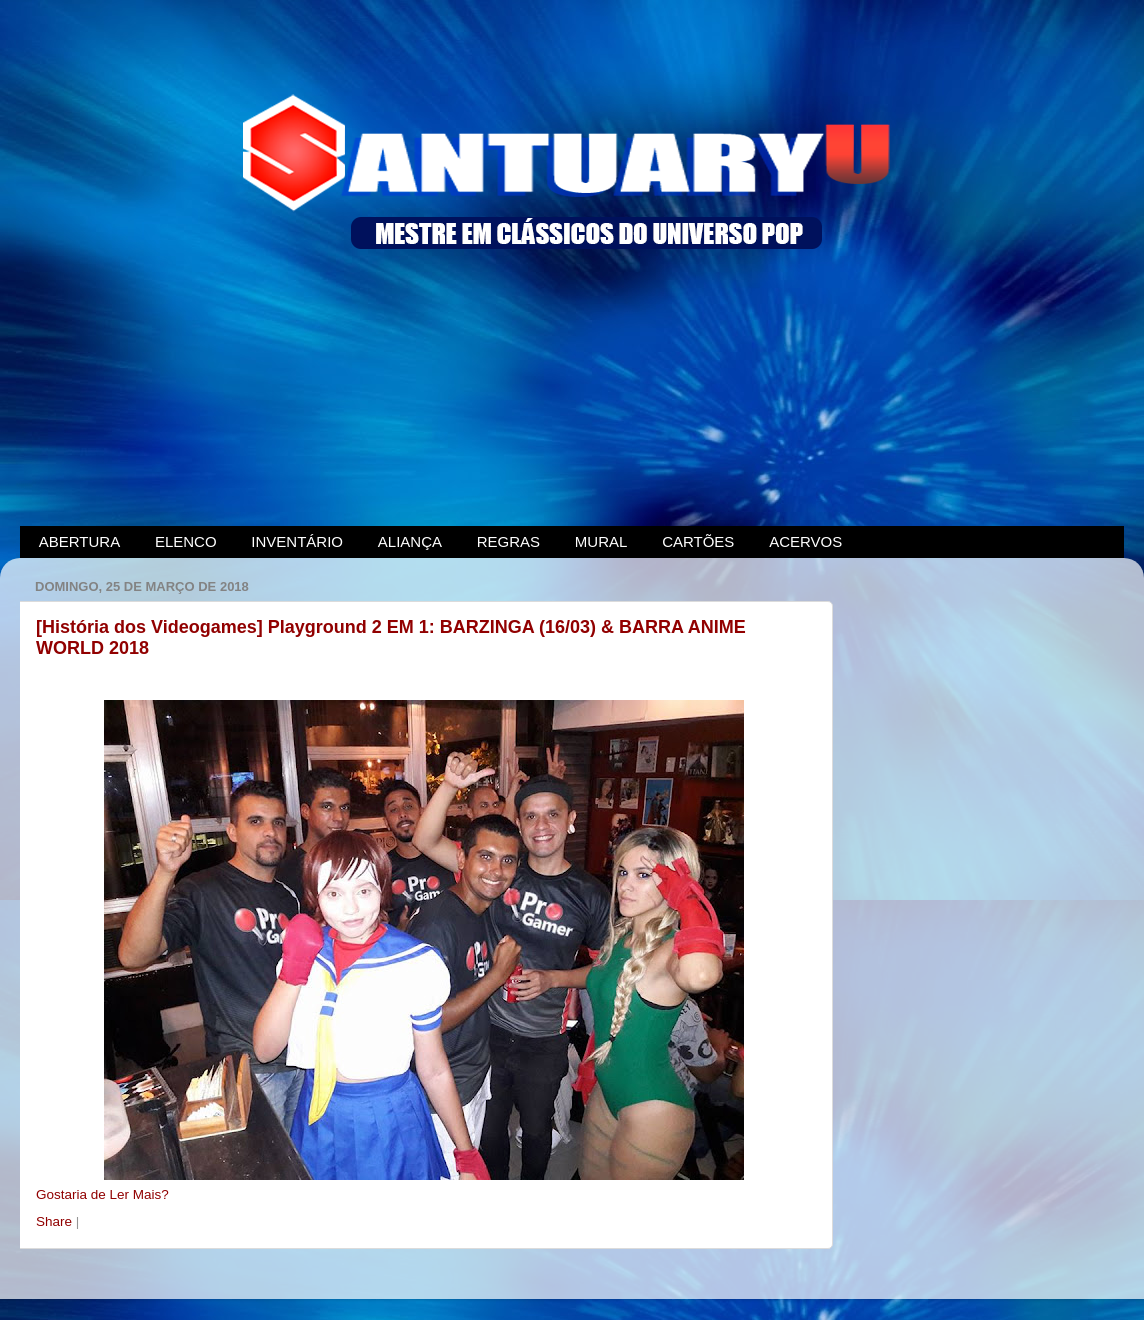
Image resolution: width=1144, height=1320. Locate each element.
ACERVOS (805, 541)
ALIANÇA (410, 541)
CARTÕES (698, 541)
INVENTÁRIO (297, 541)
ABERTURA (79, 541)
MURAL (601, 541)
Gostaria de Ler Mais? (102, 1194)
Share (56, 1221)
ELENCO (186, 541)
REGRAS (508, 541)
